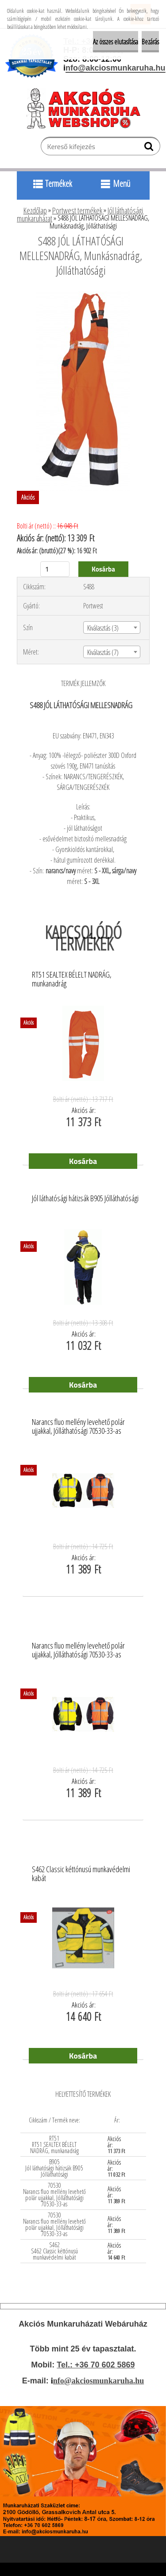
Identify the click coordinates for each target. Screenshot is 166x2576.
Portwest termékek (77, 210)
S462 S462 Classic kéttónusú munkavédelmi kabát (54, 2251)
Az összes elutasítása (115, 42)
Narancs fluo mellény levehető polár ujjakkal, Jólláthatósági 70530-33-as (78, 1426)
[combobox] (111, 627)
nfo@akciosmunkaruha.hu (98, 2380)
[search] (150, 148)
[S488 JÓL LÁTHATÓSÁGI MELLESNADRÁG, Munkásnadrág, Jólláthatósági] (83, 295)
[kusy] (55, 569)
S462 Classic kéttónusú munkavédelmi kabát (81, 1874)
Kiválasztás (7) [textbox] (103, 652)
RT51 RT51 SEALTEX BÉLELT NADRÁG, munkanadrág (54, 2144)
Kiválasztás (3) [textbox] (103, 628)
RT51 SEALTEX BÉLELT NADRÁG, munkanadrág (72, 979)
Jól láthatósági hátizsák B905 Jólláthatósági (85, 1198)
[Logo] (87, 108)
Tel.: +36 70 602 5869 (96, 2364)
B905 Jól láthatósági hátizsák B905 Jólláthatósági (54, 2168)
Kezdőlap (35, 210)
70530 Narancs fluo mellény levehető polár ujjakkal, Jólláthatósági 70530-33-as (54, 2194)
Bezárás (150, 42)
